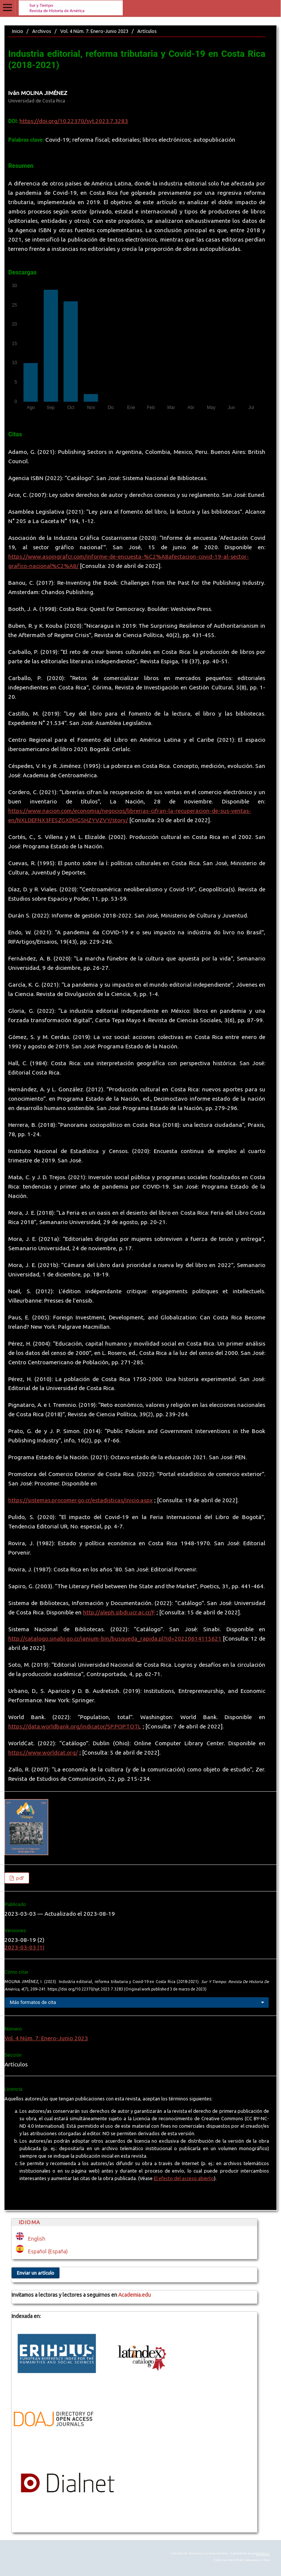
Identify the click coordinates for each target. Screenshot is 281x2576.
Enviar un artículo (35, 2272)
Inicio (17, 31)
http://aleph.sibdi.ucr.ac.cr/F (119, 1612)
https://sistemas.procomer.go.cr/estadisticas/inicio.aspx (80, 1500)
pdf (19, 1878)
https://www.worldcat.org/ (43, 1752)
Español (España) (48, 2251)
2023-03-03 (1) (24, 1947)
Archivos (41, 31)
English (36, 2239)
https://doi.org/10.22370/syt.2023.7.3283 (73, 121)
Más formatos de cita (33, 2002)
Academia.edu (134, 2295)
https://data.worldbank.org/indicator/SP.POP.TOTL (74, 1726)
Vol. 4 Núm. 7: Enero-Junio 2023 (94, 31)
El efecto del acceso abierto (184, 2178)
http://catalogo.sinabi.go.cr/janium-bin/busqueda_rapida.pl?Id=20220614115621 (115, 1638)
